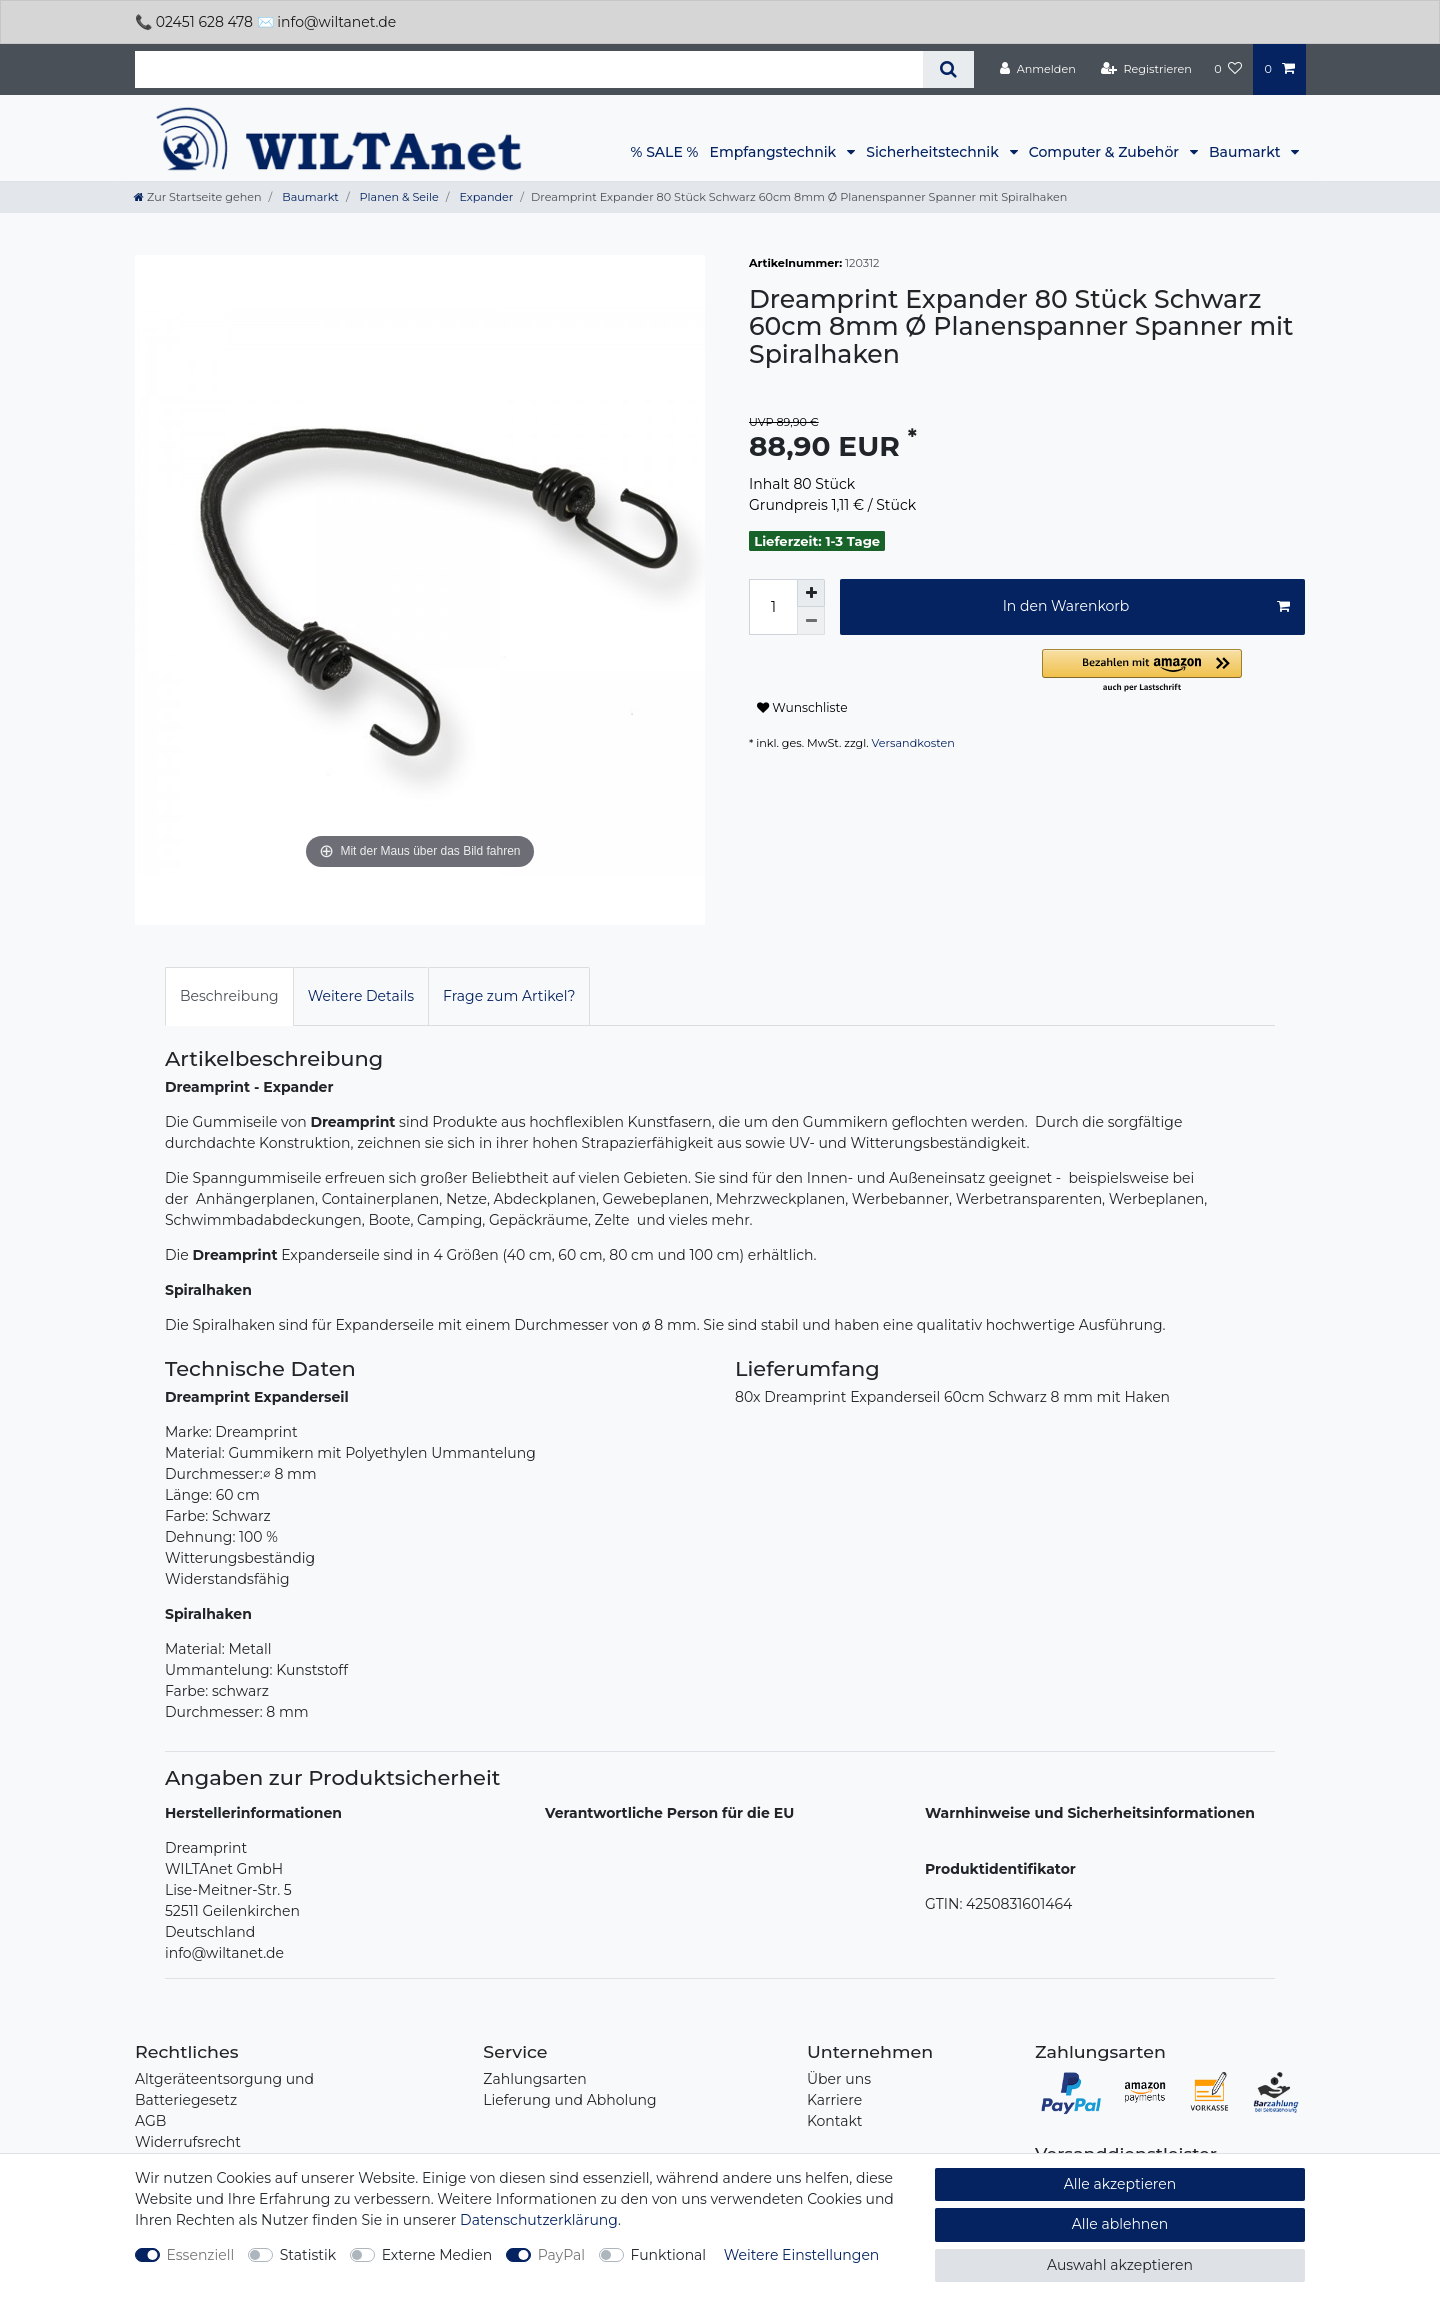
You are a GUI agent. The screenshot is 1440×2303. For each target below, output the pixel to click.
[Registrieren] (1146, 69)
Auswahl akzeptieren (1120, 2265)
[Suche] (948, 69)
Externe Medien (437, 2255)
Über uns (839, 2079)
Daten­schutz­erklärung (539, 2220)
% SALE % (665, 152)
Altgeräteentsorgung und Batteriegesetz (224, 2089)
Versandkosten (913, 743)
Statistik (308, 2255)
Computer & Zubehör (1106, 152)
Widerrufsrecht (188, 2142)
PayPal (561, 2255)
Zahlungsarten (534, 2079)
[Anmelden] (1038, 69)
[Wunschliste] (1228, 69)
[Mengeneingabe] (773, 607)
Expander (485, 197)
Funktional (669, 2255)
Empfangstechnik (775, 152)
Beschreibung (229, 996)
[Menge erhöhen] (811, 593)
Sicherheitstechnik (934, 152)
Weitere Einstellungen (802, 2255)
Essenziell (201, 2255)
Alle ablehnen (1120, 2224)
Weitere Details (361, 996)
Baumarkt (1246, 152)
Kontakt (835, 2121)
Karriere (834, 2100)
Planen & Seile (398, 197)
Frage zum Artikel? (509, 996)
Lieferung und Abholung (569, 2100)
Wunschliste (802, 707)
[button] (1173, 671)
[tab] (229, 996)
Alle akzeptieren (1120, 2184)
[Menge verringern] (811, 621)
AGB (150, 2121)
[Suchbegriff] (529, 69)
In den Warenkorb (1146, 606)
